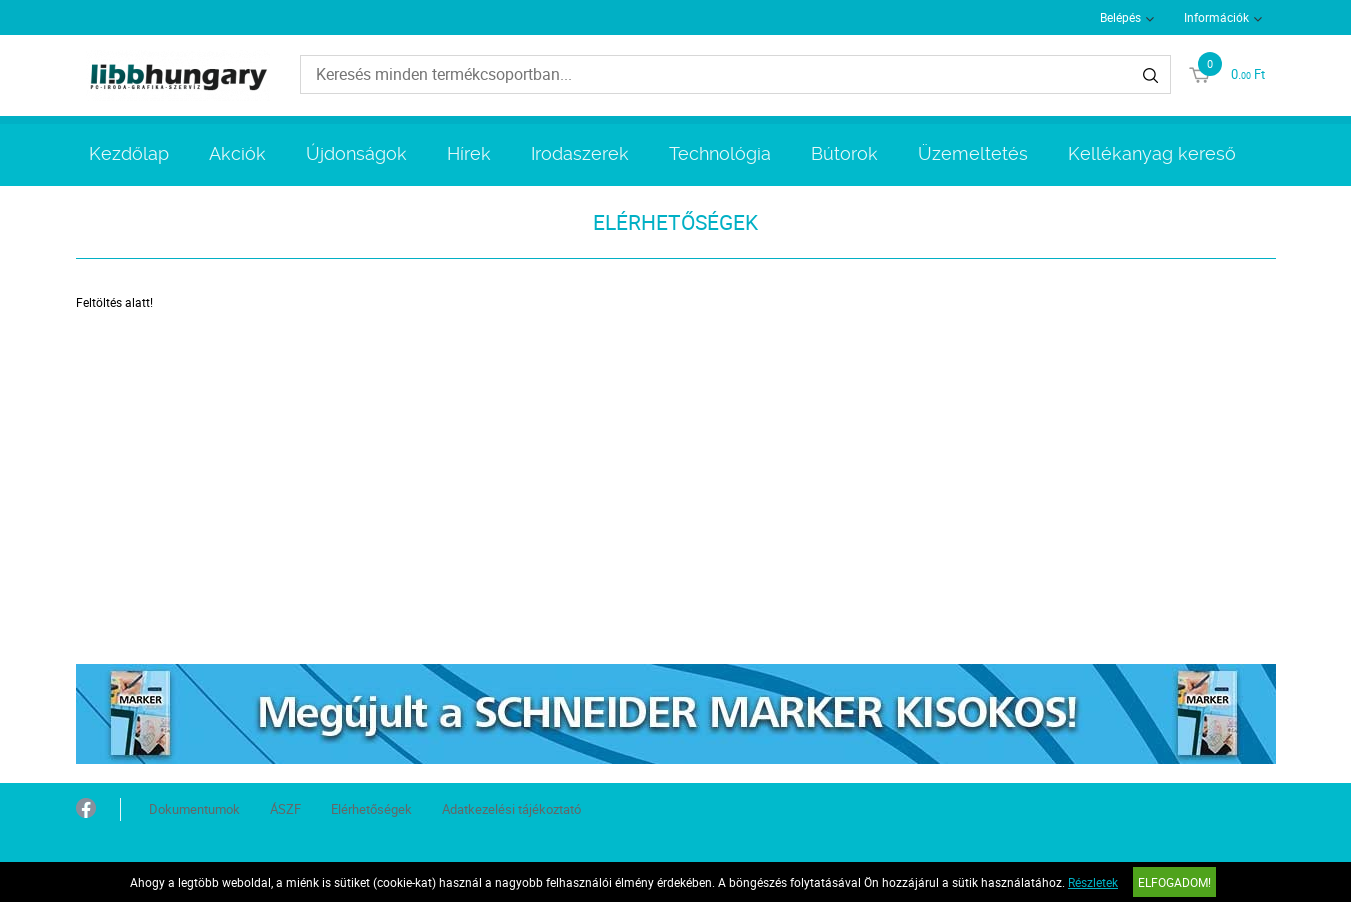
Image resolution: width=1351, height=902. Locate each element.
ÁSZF (285, 809)
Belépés (1120, 17)
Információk (1216, 17)
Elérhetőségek (371, 809)
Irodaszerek (580, 153)
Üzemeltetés (973, 153)
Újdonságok (356, 153)
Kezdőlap (129, 153)
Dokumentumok (194, 809)
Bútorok (844, 153)
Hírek (469, 153)
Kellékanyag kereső (1152, 153)
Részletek (1093, 882)
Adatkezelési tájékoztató (511, 809)
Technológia (720, 153)
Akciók (237, 153)
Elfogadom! (1174, 882)
